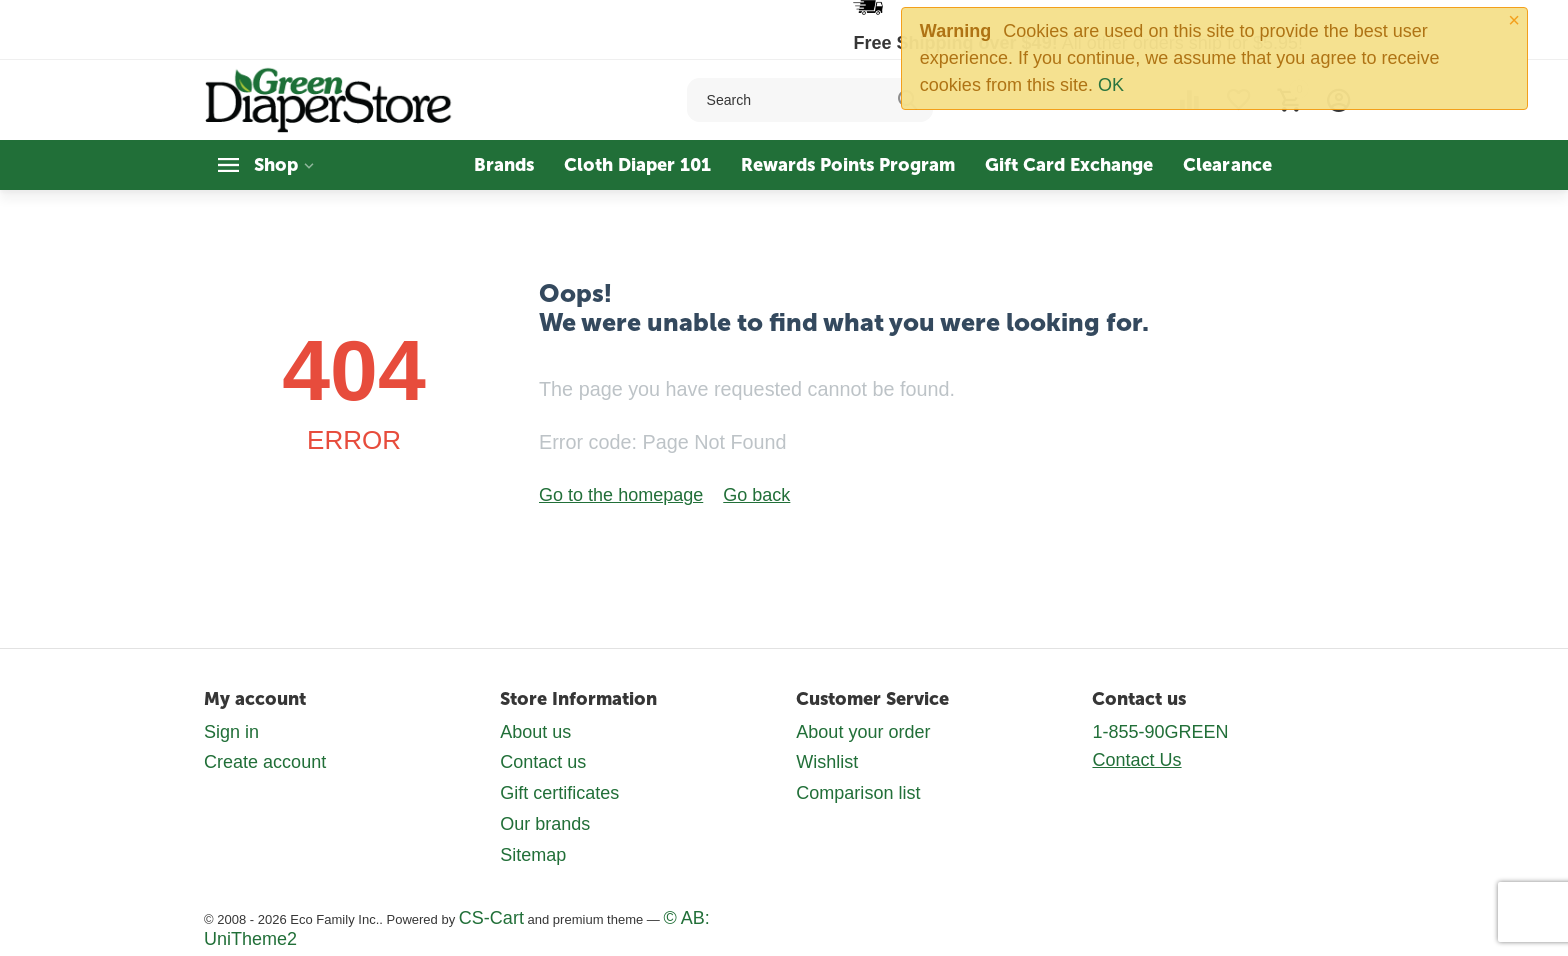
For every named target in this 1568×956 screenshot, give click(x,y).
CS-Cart (491, 918)
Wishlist (827, 762)
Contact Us (1136, 760)
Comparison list (858, 793)
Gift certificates (559, 793)
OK (1111, 85)
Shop (276, 165)
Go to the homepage (621, 495)
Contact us (543, 762)
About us (535, 732)
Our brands (545, 824)
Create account (265, 762)
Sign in (231, 732)
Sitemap (533, 855)
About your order (863, 732)
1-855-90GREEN (1160, 732)
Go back (756, 495)
